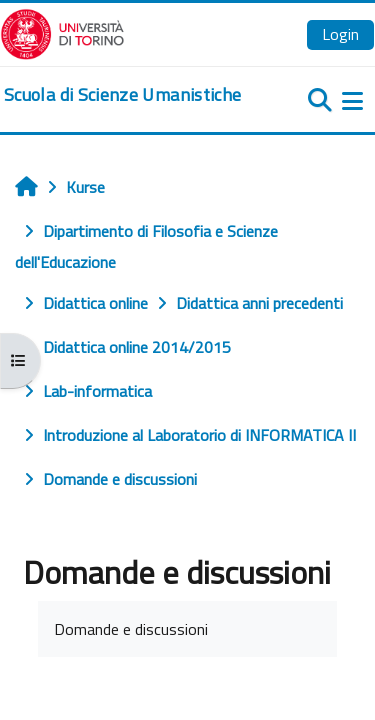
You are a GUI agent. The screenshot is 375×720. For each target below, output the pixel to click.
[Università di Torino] (62, 32)
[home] (122, 95)
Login (340, 34)
